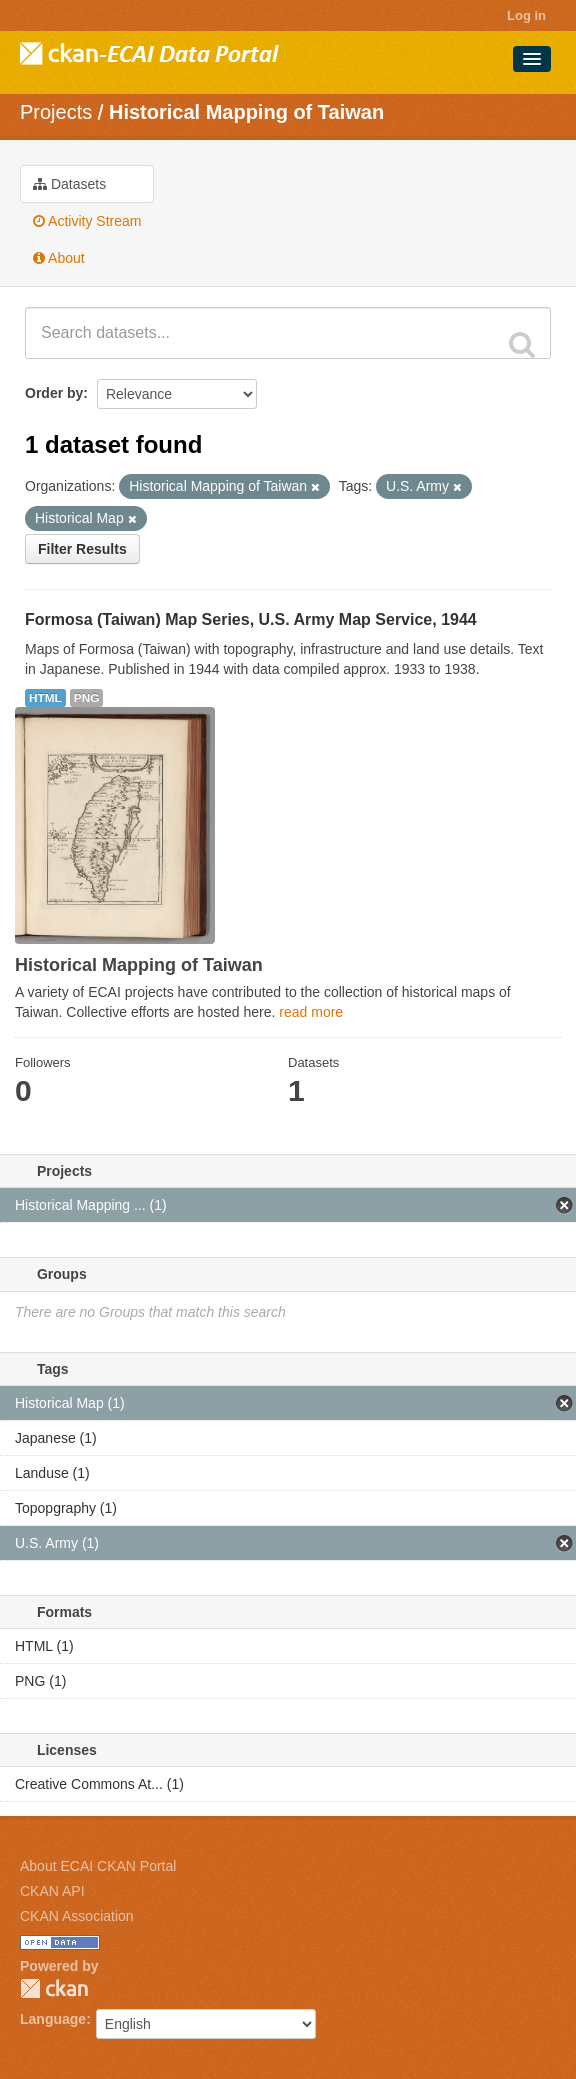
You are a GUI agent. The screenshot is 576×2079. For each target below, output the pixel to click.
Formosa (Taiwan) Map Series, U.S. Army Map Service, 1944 (251, 619)
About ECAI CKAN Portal (98, 1866)
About (59, 258)
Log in (526, 15)
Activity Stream (87, 221)
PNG (87, 698)
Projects (56, 112)
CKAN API (52, 1891)
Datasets (69, 184)
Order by (54, 393)
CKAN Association (77, 1916)
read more (311, 1012)
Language (53, 2019)
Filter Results (82, 549)
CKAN (54, 1988)
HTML (45, 698)
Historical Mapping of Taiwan (246, 112)
